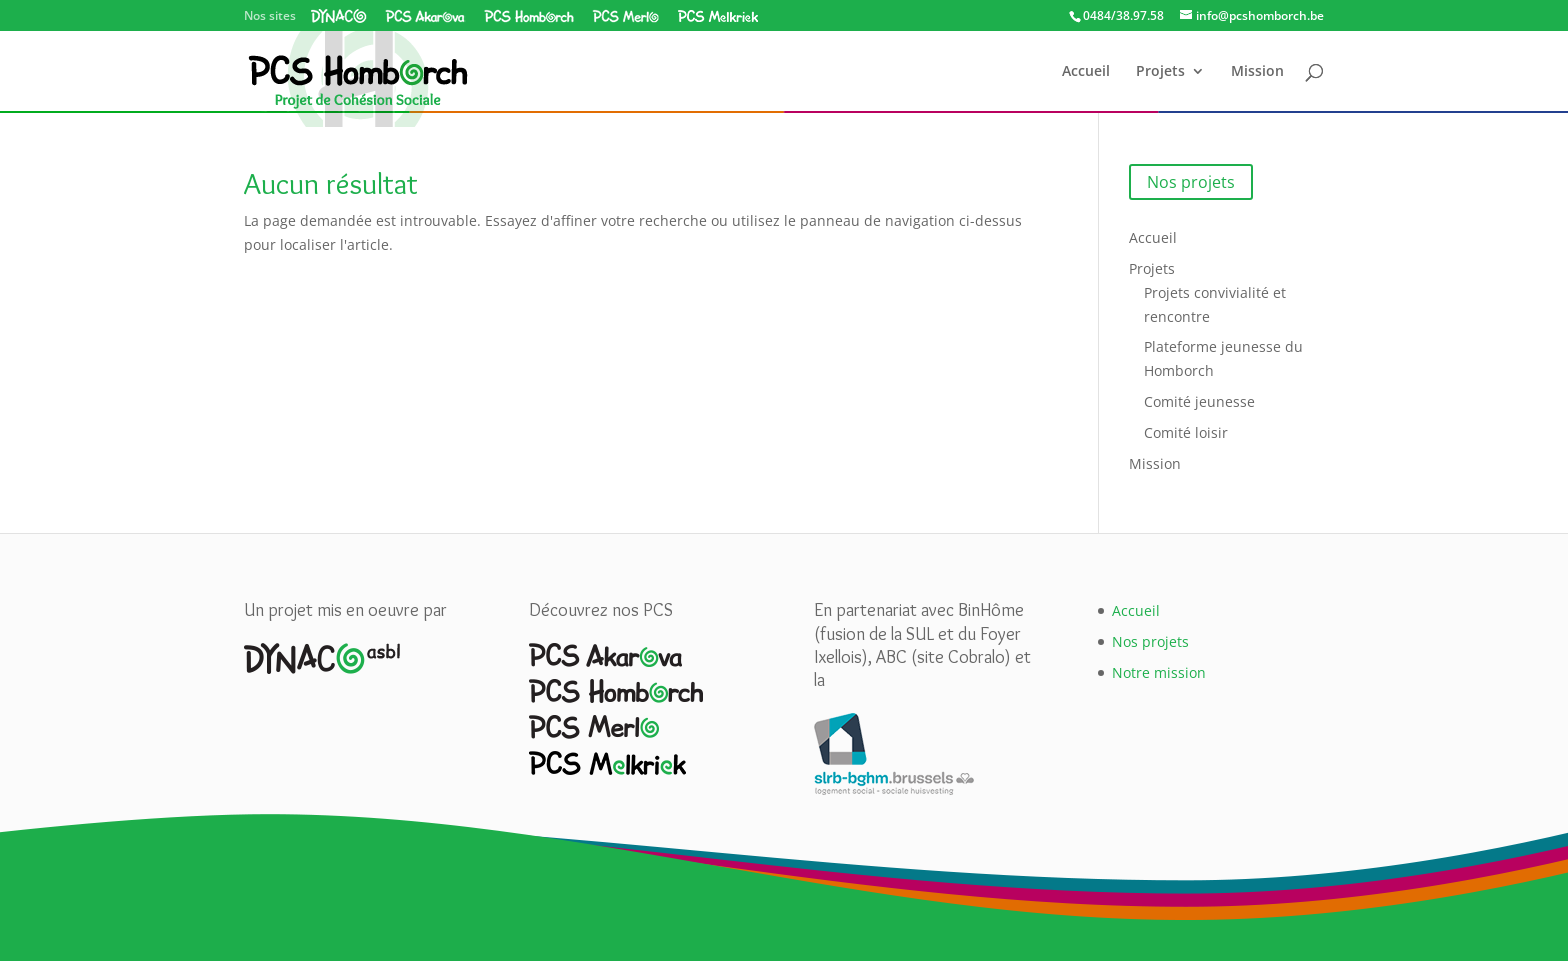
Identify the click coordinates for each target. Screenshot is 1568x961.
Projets (1160, 72)
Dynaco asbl (339, 16)
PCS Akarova (425, 16)
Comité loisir (1186, 432)
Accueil (1086, 72)
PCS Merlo (625, 16)
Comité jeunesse (1199, 401)
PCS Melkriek (717, 16)
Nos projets (1191, 182)
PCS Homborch (529, 16)
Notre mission (1159, 672)
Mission (1257, 72)
